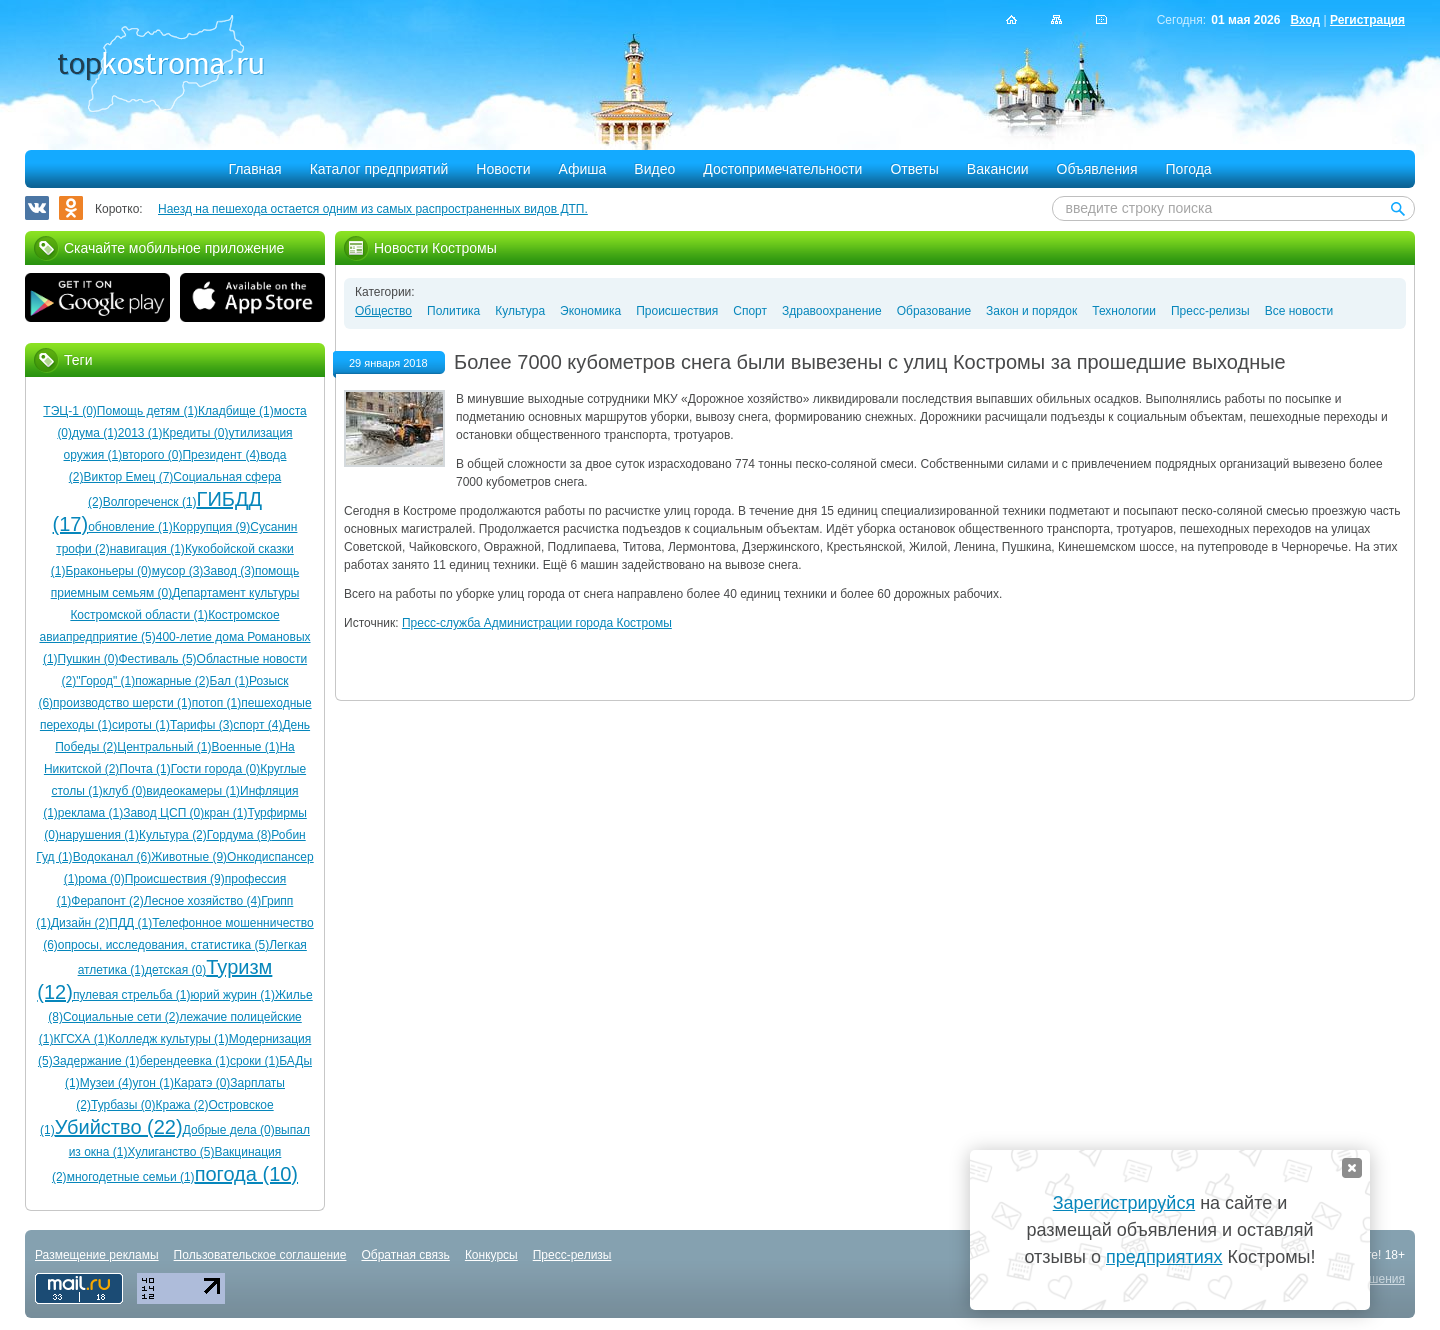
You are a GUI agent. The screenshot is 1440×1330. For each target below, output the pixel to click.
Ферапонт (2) (107, 901)
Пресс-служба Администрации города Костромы (537, 623)
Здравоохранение (832, 311)
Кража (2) (181, 1105)
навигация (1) (147, 549)
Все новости (1299, 311)
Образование (934, 311)
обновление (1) (130, 527)
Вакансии (998, 169)
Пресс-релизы (1210, 311)
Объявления (1097, 169)
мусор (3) (178, 571)
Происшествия (677, 311)
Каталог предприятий (379, 169)
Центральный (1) (164, 747)
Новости (503, 169)
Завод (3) (229, 571)
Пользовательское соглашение (260, 1255)
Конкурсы (491, 1255)
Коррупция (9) (211, 527)
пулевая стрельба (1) (132, 995)
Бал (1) (230, 681)
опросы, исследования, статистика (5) (163, 945)
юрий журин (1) (233, 995)
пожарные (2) (172, 681)
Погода (1189, 169)
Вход (1305, 20)
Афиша (583, 169)
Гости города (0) (215, 769)
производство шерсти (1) (122, 703)
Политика (453, 311)
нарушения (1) (99, 835)
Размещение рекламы (97, 1255)
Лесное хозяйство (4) (202, 901)
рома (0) (101, 879)
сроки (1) (254, 1061)
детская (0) (175, 970)
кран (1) (225, 813)
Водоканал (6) (112, 857)
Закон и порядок (1031, 311)
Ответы (914, 169)
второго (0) (152, 455)
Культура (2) (173, 835)
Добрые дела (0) (229, 1130)
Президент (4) (221, 455)
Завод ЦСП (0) (163, 813)
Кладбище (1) (236, 411)
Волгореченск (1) (150, 502)
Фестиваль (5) (157, 659)
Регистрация (1367, 20)
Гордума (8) (239, 835)
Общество (383, 311)
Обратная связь (405, 1255)
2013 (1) (140, 433)
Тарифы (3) (201, 725)
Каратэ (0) (202, 1083)
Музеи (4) (106, 1083)
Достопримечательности (782, 169)
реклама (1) (90, 813)
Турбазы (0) (123, 1105)
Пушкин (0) (88, 659)
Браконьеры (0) (108, 571)
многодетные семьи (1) (131, 1177)
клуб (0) (124, 791)
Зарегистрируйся (1124, 1203)
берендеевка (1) (185, 1061)
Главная (254, 169)
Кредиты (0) (196, 433)
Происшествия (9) (175, 879)
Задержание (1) (96, 1061)
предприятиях (1164, 1257)
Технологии (1124, 311)
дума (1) (95, 433)
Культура (520, 311)
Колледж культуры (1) (168, 1039)
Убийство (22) (119, 1127)
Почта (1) (144, 769)
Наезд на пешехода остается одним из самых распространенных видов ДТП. (373, 209)
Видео (654, 169)
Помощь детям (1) (147, 411)
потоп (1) (216, 703)
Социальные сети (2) (121, 1017)
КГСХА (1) (80, 1039)
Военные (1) (246, 747)
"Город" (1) (105, 681)
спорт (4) (257, 725)
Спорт (750, 311)
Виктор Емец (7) (128, 477)
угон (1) (153, 1083)
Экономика (590, 311)
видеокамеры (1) (193, 791)
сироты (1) (141, 725)
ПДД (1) (130, 923)
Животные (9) (189, 857)
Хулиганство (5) (170, 1152)
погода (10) (246, 1174)
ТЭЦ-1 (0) (70, 411)
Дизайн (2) (80, 923)
